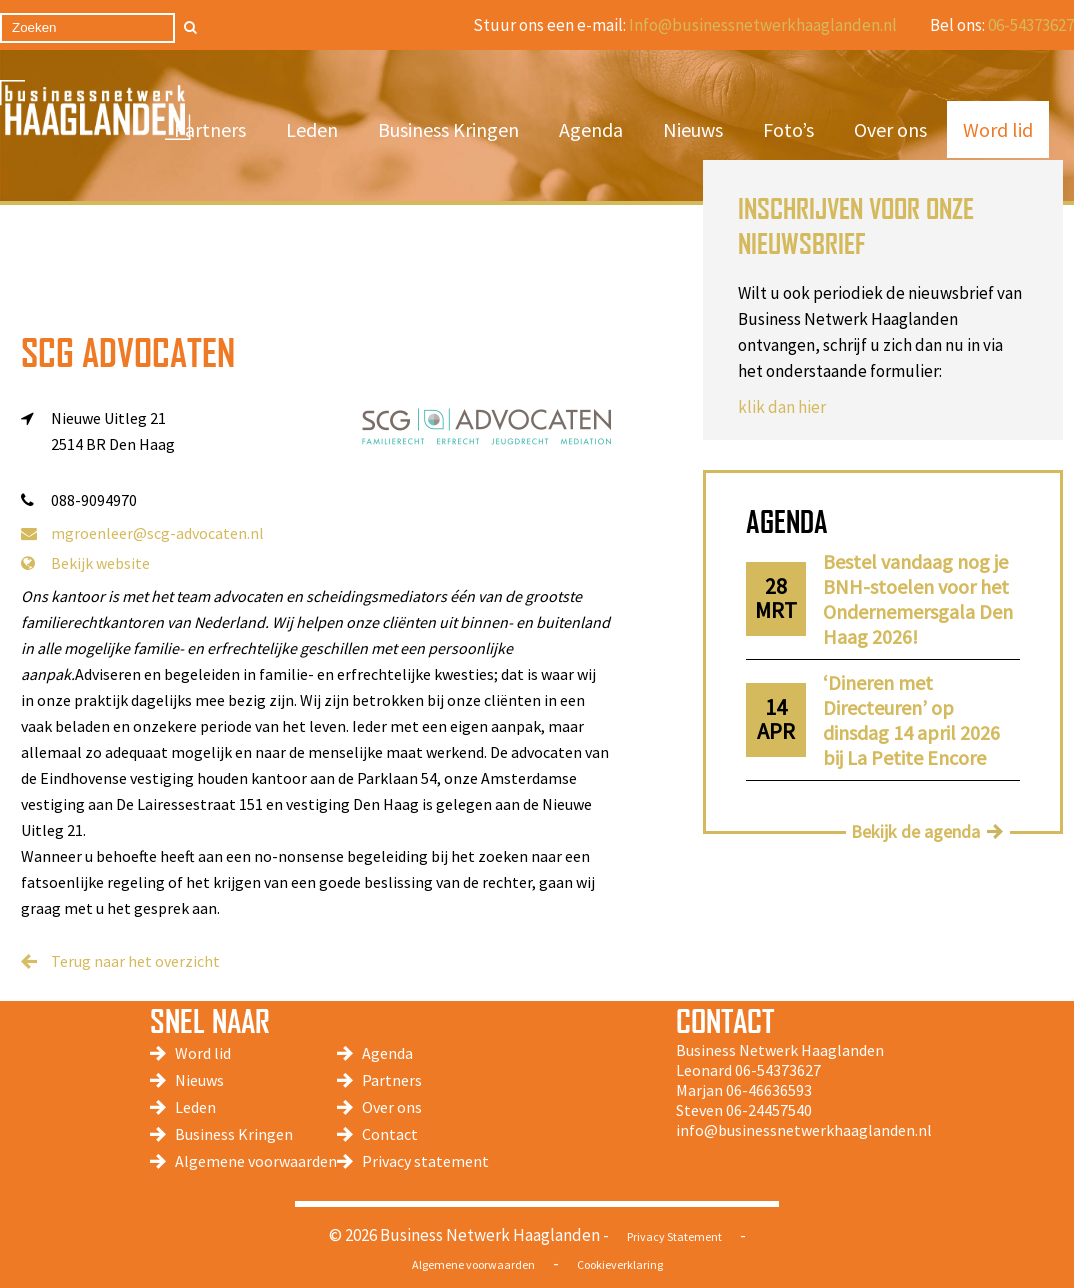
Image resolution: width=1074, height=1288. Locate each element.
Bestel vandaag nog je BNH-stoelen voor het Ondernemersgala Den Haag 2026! (918, 599)
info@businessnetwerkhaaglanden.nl (804, 1130)
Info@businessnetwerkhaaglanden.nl (763, 25)
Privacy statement (425, 1161)
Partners (210, 129)
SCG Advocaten (128, 352)
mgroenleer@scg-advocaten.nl (142, 533)
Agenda (591, 129)
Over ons (890, 129)
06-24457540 (769, 1110)
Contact (390, 1134)
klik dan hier (782, 407)
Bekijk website (85, 563)
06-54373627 (1031, 25)
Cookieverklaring (620, 1264)
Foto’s (788, 129)
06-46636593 (769, 1090)
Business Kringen (448, 129)
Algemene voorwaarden (256, 1161)
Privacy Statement (674, 1236)
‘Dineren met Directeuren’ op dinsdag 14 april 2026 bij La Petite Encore (911, 720)
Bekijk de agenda (915, 831)
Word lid (998, 129)
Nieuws (693, 129)
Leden (312, 129)
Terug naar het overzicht (135, 961)
